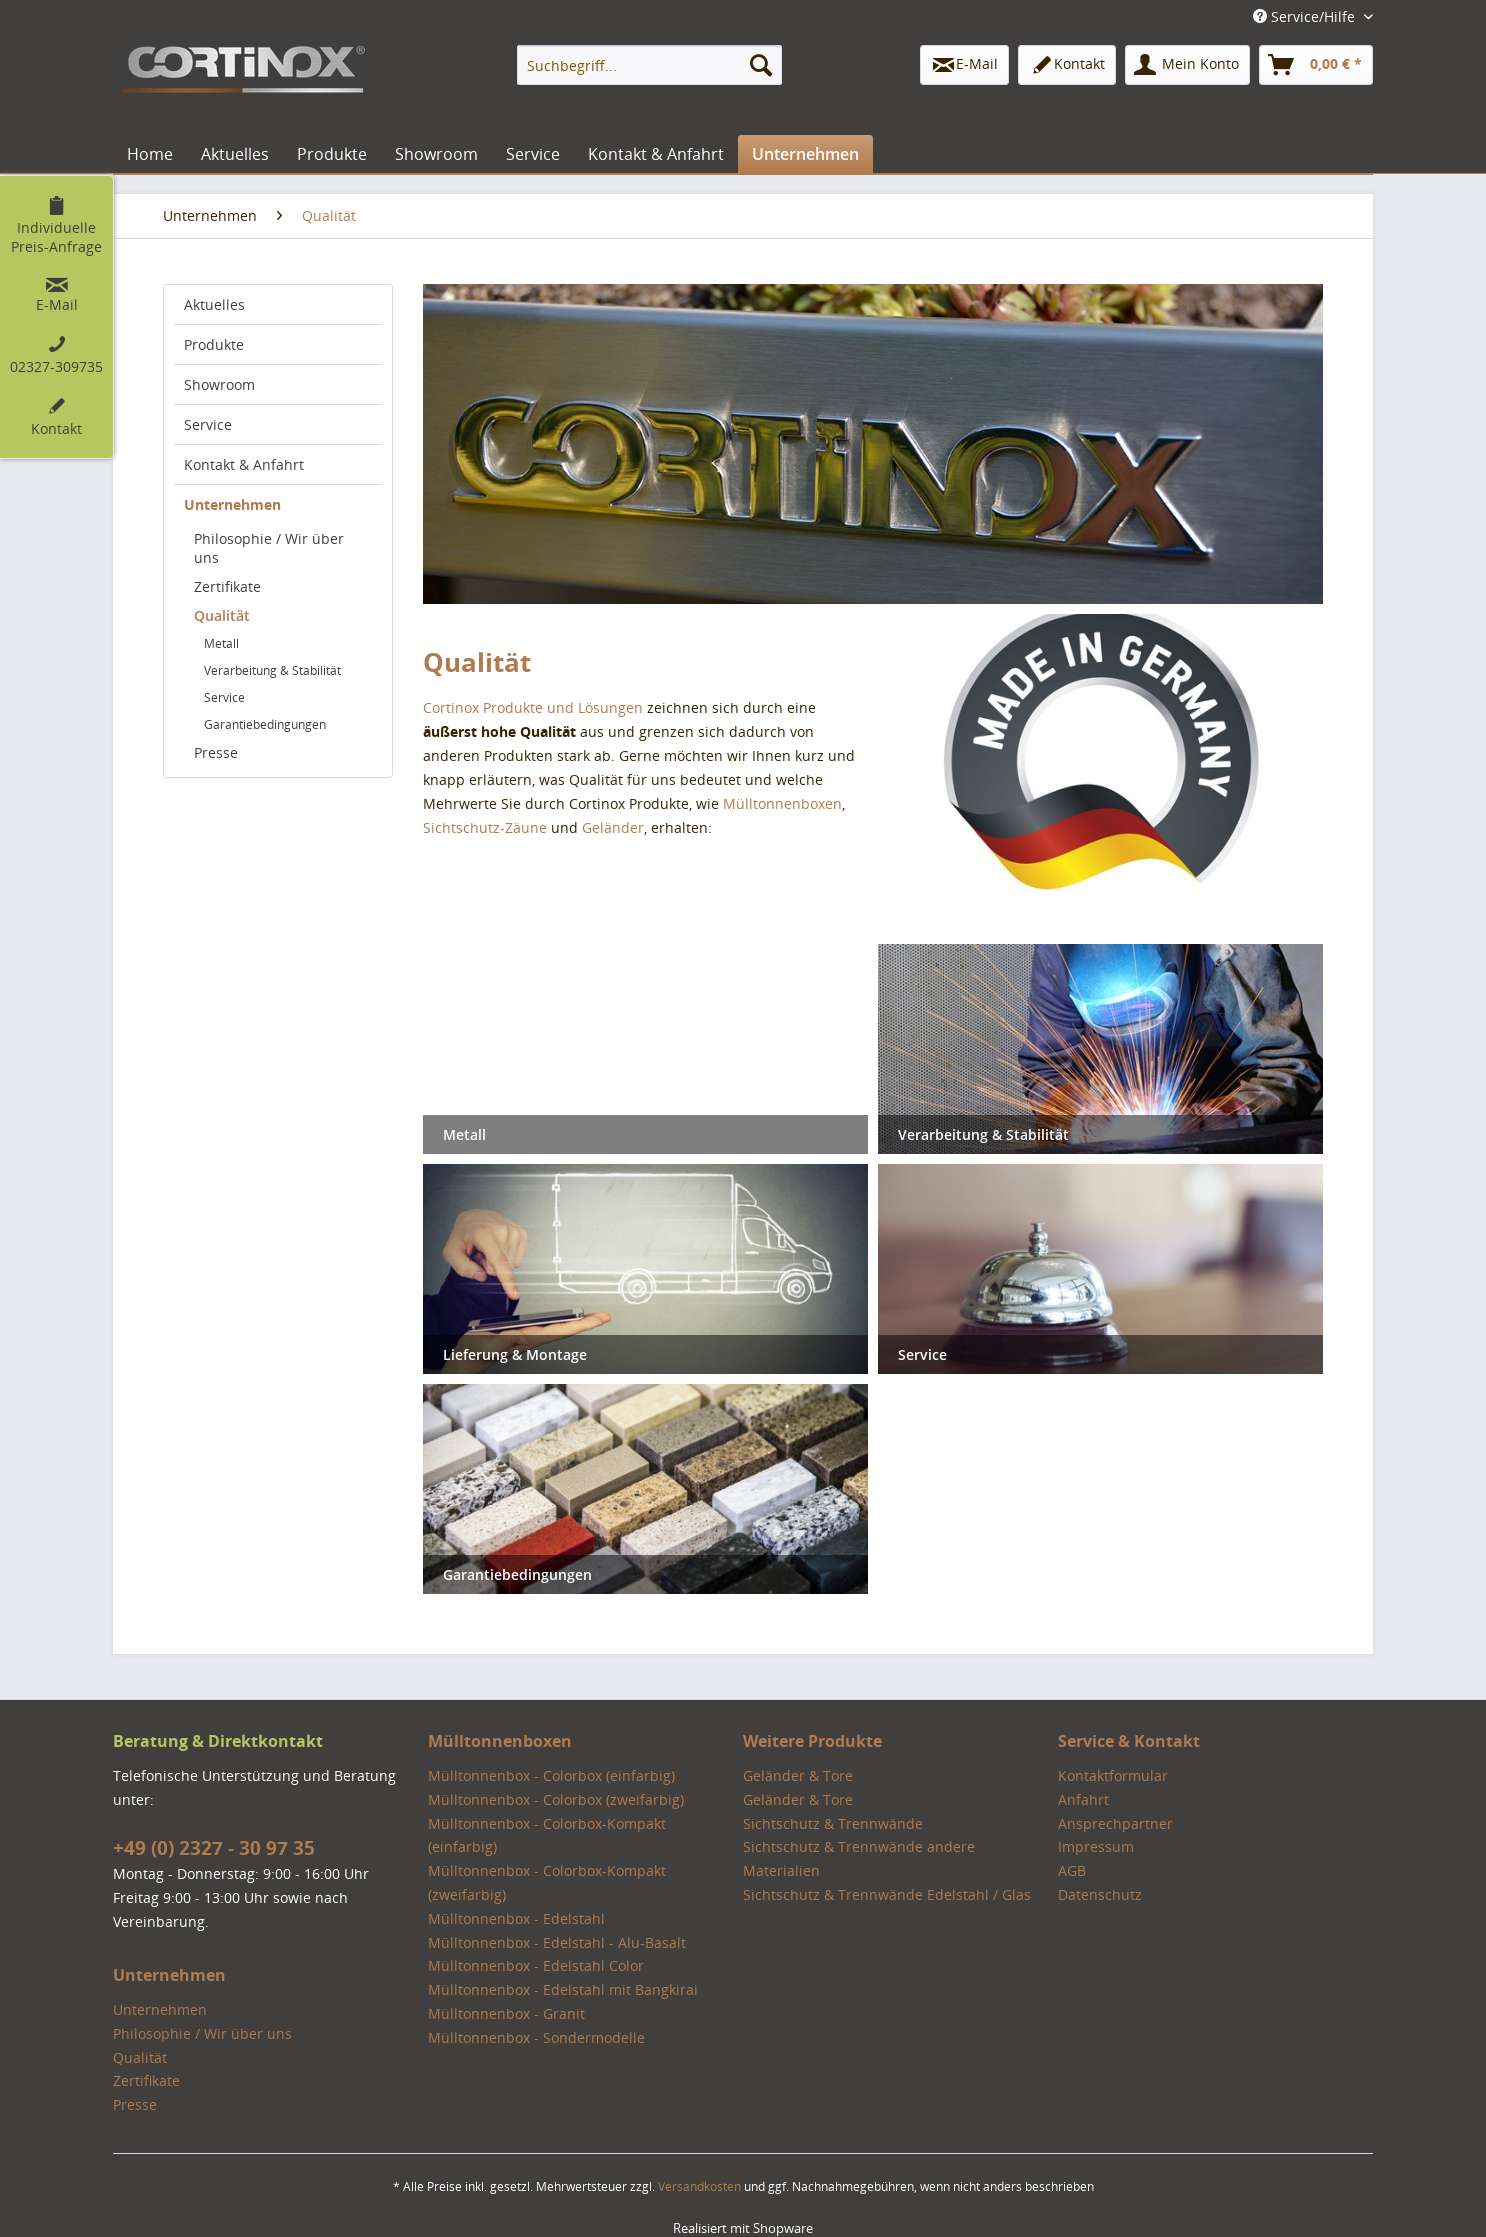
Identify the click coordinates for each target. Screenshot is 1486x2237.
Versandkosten (699, 2186)
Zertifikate (227, 586)
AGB (1072, 1870)
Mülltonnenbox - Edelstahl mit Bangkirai (563, 1989)
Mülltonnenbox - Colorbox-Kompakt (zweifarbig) (547, 1882)
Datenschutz (1100, 1894)
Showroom (219, 384)
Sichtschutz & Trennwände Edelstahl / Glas (887, 1894)
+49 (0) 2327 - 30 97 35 (214, 1848)
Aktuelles (214, 304)
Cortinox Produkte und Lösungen (533, 707)
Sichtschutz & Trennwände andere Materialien (859, 1858)
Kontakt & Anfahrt (244, 464)
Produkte (214, 344)
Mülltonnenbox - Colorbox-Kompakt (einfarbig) (547, 1835)
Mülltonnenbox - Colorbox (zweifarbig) (556, 1799)
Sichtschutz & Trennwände (833, 1823)
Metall (221, 643)
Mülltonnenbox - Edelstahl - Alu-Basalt (557, 1942)
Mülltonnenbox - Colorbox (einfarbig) (551, 1775)
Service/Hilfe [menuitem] (1306, 16)
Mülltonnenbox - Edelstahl (516, 1918)
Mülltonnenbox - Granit (506, 2013)
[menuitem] (649, 65)
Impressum (1096, 1846)
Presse (216, 752)
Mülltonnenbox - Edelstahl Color (536, 1965)
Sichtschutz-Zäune (485, 827)
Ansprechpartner (1115, 1823)
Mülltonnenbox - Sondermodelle (536, 2037)
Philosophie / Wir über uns (269, 548)
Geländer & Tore (798, 1775)
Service (208, 424)
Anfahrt (1083, 1799)
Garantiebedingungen (265, 724)
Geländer (613, 827)
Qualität (222, 615)
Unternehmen (232, 504)
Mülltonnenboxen (782, 803)
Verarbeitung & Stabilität (272, 670)
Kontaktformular (1113, 1775)
